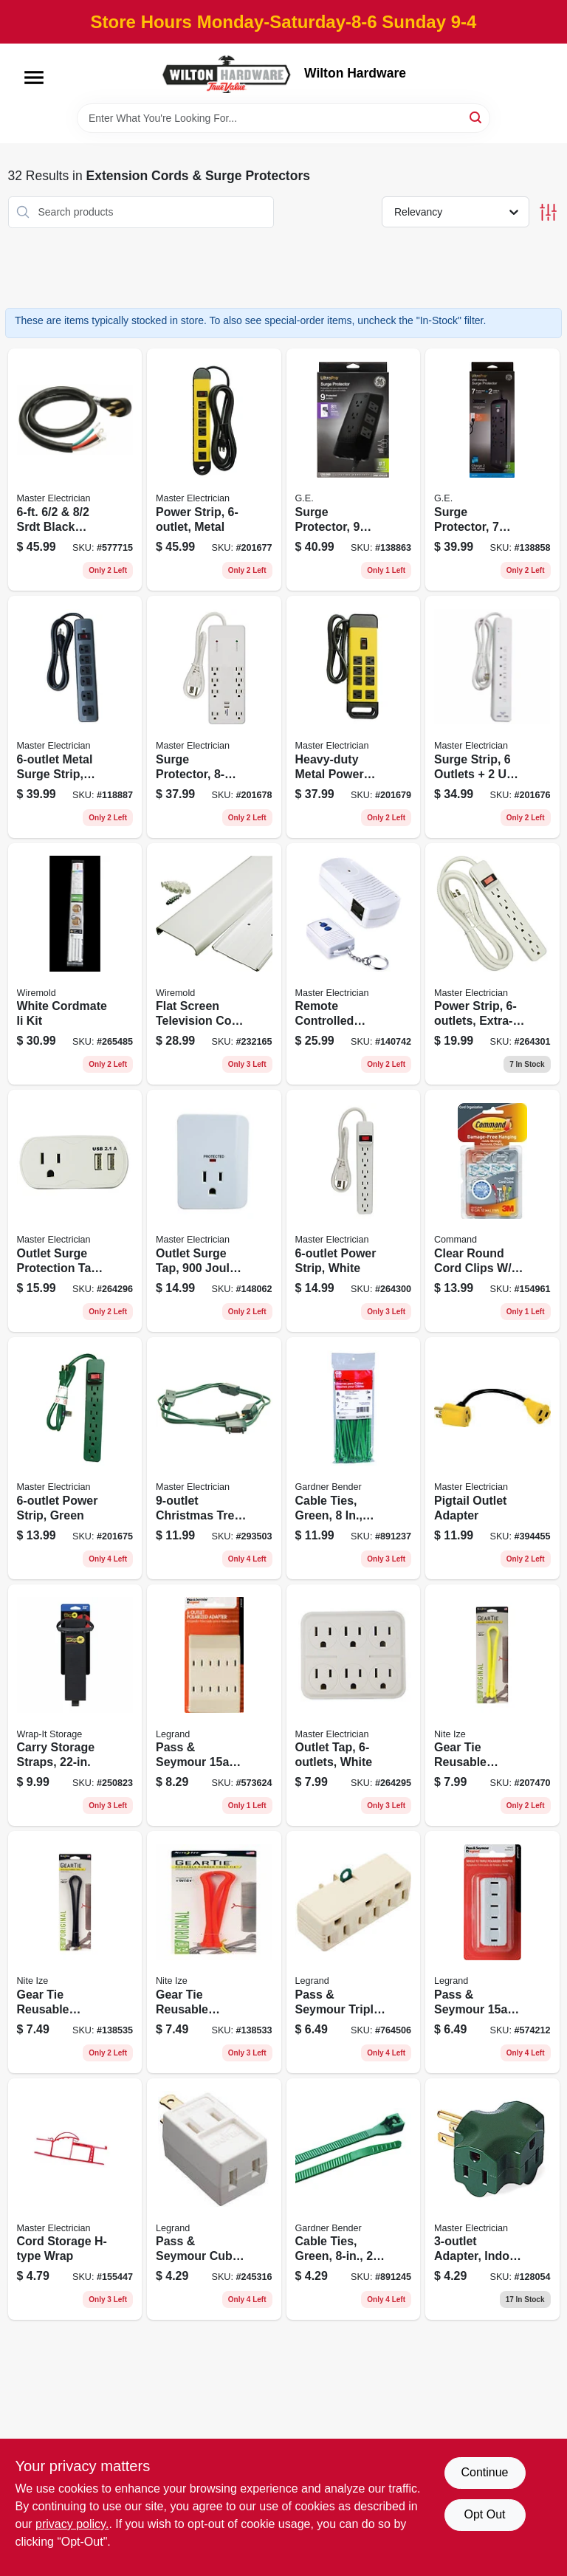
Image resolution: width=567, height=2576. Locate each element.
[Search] (476, 117)
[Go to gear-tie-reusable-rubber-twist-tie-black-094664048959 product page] (75, 1952)
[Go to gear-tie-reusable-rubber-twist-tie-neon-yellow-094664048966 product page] (492, 1705)
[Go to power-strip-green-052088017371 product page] (75, 1458)
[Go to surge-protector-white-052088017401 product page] (214, 717)
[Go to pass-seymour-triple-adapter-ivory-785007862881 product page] (353, 1952)
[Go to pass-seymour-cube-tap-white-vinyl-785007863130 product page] (214, 2199)
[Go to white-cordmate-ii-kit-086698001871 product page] (75, 964)
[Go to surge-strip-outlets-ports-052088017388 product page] (492, 717)
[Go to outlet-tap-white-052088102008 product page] (353, 1705)
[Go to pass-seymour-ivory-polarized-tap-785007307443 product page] (214, 1705)
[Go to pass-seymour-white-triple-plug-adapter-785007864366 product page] (492, 1952)
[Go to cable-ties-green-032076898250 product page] (353, 1458)
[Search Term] (283, 118)
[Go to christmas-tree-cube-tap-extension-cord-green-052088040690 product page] (214, 1458)
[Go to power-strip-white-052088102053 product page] (353, 1211)
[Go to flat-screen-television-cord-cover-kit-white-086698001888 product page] (214, 964)
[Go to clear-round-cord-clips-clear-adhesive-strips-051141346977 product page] (492, 1211)
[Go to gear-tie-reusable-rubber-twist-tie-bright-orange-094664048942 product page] (214, 1952)
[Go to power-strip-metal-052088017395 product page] (214, 469)
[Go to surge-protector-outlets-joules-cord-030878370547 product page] (492, 469)
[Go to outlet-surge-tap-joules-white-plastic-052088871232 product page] (214, 1211)
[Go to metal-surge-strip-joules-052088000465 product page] (75, 717)
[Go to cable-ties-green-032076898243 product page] (353, 2199)
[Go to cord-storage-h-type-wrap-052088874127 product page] (75, 2199)
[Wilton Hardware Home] (227, 73)
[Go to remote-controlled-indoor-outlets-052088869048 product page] (353, 964)
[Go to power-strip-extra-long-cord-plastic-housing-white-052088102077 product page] (492, 964)
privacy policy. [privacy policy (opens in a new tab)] (72, 2524)
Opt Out (484, 2514)
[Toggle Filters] (548, 212)
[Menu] (34, 77)
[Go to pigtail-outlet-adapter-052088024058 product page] (492, 1458)
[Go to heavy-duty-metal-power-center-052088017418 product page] (353, 717)
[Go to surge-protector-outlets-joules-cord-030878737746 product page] (353, 469)
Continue (484, 2472)
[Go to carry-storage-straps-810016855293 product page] (75, 1705)
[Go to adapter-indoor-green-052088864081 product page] (492, 2199)
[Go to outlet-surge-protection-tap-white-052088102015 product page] (75, 1211)
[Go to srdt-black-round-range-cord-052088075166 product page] (75, 469)
